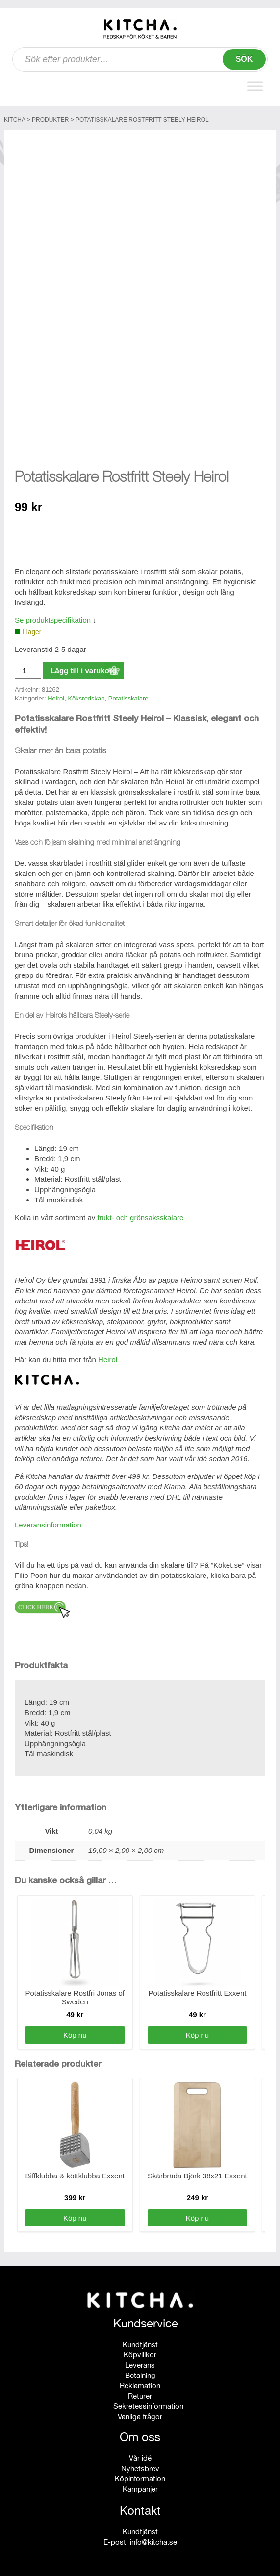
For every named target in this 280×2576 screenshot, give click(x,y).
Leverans (140, 2365)
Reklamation (140, 2385)
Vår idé (140, 2458)
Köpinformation (140, 2479)
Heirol (56, 698)
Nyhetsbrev (140, 2468)
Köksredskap (86, 698)
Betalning (140, 2375)
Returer (140, 2396)
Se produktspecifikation (53, 620)
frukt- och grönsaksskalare (140, 1217)
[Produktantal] (28, 670)
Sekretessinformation (148, 2406)
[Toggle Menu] (255, 86)
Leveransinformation (48, 1525)
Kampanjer (140, 2489)
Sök (244, 59)
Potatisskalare (128, 698)
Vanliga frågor (140, 2416)
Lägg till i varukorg (83, 670)
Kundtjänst (140, 2344)
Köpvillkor (140, 2355)
